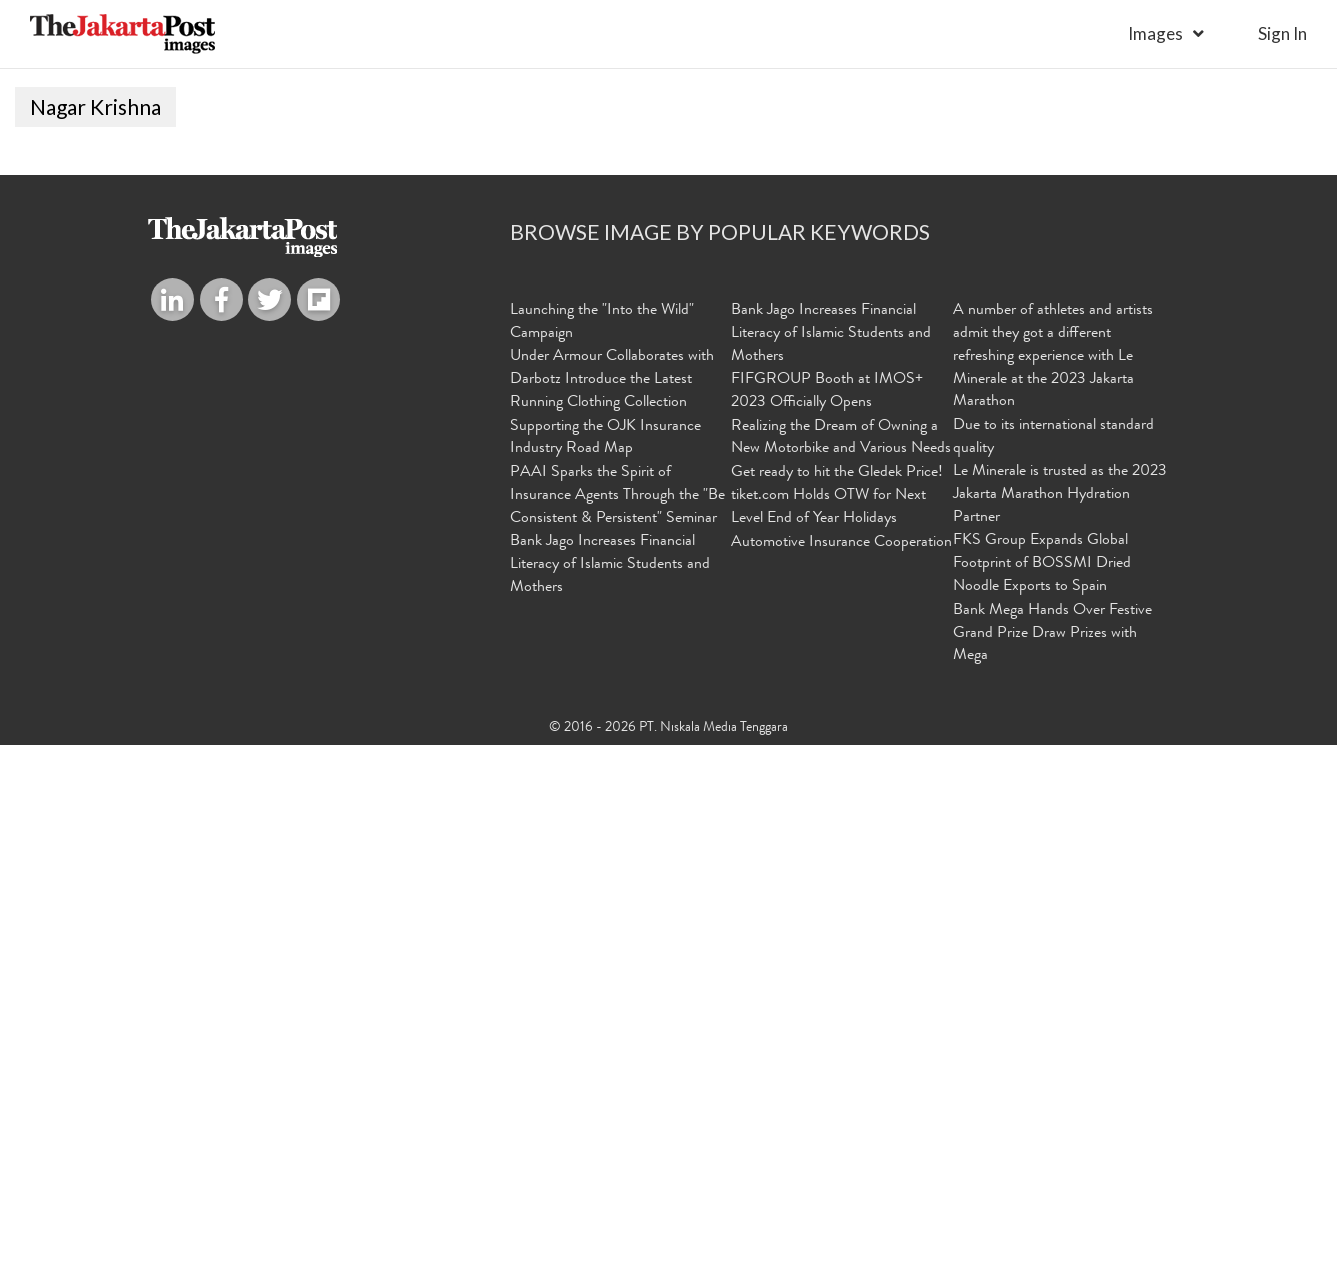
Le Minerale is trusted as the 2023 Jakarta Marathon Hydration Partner (1060, 1041)
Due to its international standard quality (1053, 984)
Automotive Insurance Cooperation (841, 1088)
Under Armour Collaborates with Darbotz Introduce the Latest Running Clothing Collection (612, 927)
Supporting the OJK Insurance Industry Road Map (605, 984)
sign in (1282, 33)
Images (1155, 33)
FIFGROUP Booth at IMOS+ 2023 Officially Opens (827, 938)
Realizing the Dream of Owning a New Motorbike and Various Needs (841, 984)
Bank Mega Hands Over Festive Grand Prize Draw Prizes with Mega (1052, 1178)
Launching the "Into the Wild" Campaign (602, 869)
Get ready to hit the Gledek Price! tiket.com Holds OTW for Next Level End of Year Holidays (837, 1041)
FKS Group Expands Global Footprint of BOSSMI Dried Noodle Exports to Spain (1042, 1110)
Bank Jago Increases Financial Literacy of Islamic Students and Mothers (610, 1110)
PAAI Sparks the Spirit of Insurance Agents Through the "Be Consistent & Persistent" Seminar (617, 1041)
